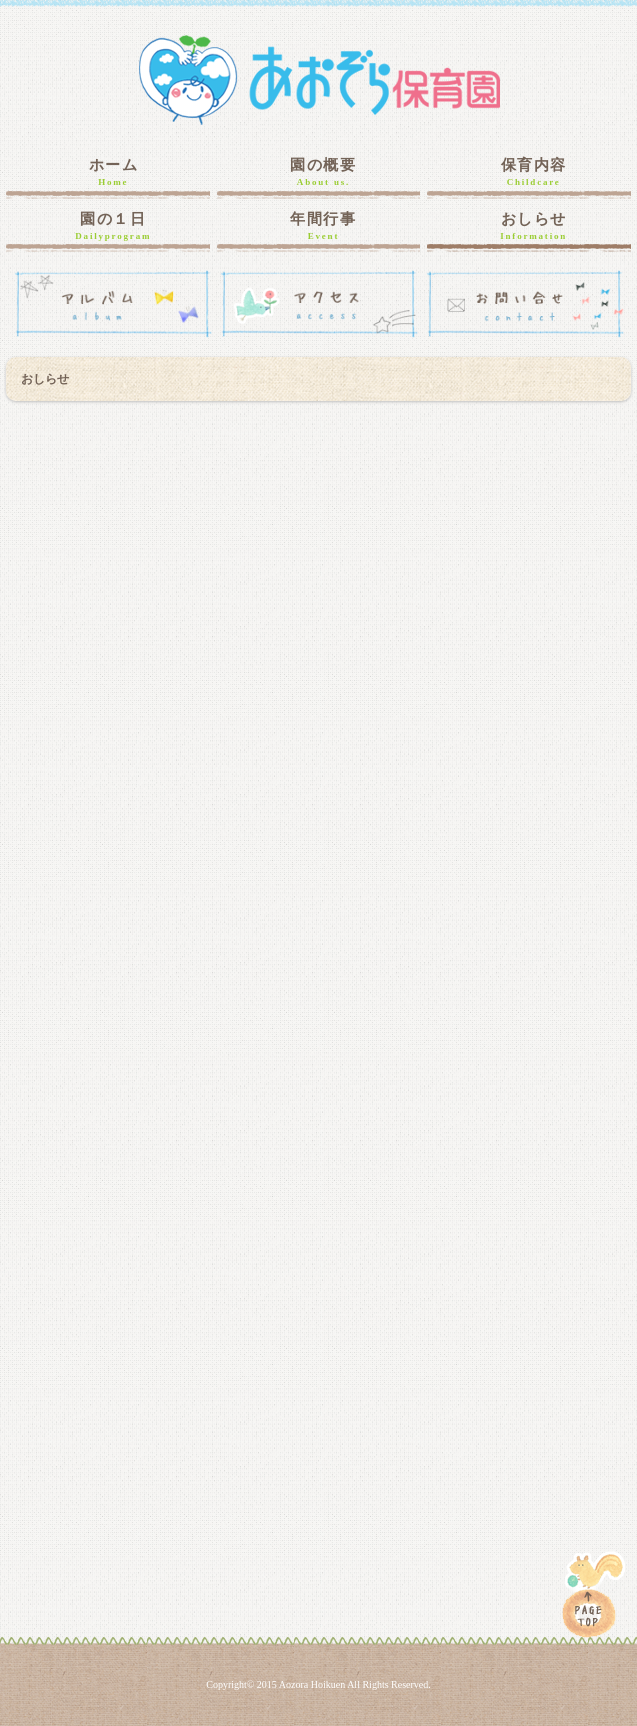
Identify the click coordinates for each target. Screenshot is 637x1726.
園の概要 (324, 173)
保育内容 (534, 173)
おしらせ (534, 227)
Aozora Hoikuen (312, 1684)
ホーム (113, 173)
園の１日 (113, 227)
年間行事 (324, 227)
